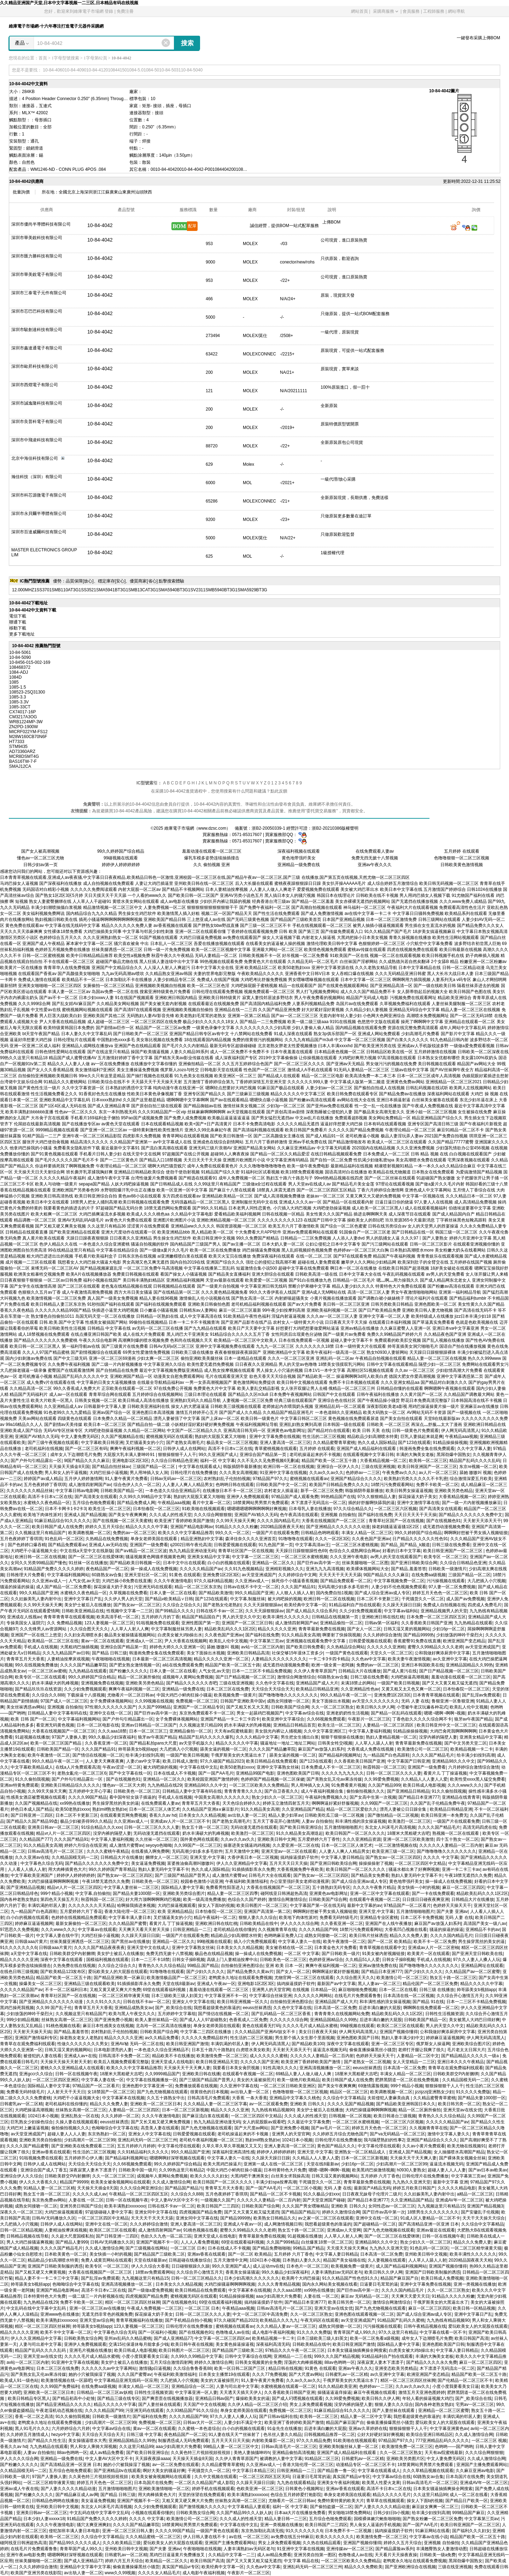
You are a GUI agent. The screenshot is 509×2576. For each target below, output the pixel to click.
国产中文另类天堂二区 (465, 1743)
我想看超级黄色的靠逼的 (217, 2007)
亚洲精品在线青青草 (461, 1797)
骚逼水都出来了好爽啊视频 (413, 1869)
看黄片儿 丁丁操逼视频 (445, 1773)
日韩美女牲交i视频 (335, 1743)
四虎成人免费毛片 (485, 1604)
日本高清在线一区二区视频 (408, 1995)
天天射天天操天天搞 (32, 2031)
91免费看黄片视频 (348, 1785)
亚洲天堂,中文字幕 (207, 1857)
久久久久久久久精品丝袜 (29, 1490)
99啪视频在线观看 (214, 1941)
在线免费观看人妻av (375, 851)
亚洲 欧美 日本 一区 (284, 1965)
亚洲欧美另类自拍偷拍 (40, 2139)
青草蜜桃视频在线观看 (276, 1448)
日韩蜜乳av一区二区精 (21, 2103)
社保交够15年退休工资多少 (297, 1652)
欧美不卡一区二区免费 (435, 1941)
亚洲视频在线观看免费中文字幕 (316, 1640)
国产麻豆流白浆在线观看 (205, 2115)
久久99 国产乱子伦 (54, 2007)
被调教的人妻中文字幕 (281, 2458)
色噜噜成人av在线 (233, 2332)
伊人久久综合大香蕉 (150, 2266)
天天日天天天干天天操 (415, 1514)
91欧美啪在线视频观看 (203, 1508)
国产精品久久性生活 (47, 2440)
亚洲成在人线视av (24, 1616)
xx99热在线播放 (75, 1803)
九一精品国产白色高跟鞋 (386, 1755)
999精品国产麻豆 (468, 2512)
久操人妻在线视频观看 (76, 2121)
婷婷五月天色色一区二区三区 (440, 1592)
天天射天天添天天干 (482, 1520)
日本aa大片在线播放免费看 (300, 2512)
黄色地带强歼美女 (299, 857)
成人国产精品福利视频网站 (401, 2266)
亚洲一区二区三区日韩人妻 (127, 2530)
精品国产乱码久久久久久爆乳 (206, 1737)
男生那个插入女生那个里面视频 (304, 2037)
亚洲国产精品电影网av (191, 1526)
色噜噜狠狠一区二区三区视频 (461, 857)
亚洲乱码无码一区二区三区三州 (147, 2139)
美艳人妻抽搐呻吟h (252, 2452)
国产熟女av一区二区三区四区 (393, 1857)
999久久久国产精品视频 (336, 2356)
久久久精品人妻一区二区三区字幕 (215, 2103)
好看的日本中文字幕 (401, 1550)
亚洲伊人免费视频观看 (248, 1496)
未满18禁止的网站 (358, 1683)
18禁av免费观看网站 (154, 2272)
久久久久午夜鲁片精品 (374, 1887)
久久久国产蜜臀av (134, 2374)
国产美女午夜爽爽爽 (128, 1514)
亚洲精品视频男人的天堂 (444, 1610)
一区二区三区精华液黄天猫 (123, 1995)
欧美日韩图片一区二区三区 (261, 1905)
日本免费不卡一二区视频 (349, 2530)
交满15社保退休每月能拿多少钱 (138, 2344)
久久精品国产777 (35, 1839)
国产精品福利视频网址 (339, 1755)
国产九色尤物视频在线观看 (162, 2091)
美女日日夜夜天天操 (318, 2031)
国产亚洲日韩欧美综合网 (414, 1562)
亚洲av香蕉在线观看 (51, 2151)
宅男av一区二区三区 (475, 2404)
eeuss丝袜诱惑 (257, 2007)
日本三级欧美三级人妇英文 (176, 1995)
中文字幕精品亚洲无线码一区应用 (126, 2380)
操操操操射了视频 (376, 1863)
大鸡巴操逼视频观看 (177, 1905)
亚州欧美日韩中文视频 (426, 2254)
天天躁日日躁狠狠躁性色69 (301, 1550)
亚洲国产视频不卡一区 (157, 2242)
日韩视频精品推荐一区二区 (329, 2434)
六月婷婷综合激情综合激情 (473, 1767)
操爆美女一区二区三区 (40, 1983)
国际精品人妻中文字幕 (182, 1887)
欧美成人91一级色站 (19, 2380)
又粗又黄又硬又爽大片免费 (115, 1989)
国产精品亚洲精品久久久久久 (63, 2404)
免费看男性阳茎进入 (225, 1887)
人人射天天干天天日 (66, 2091)
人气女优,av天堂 (84, 1580)
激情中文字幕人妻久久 (448, 2133)
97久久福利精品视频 (213, 1580)
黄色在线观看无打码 (261, 2025)
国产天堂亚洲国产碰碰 (324, 2200)
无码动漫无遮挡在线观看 (253, 1827)
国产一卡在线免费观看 (433, 1893)
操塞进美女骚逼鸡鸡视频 (246, 1845)
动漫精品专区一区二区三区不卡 (365, 2464)
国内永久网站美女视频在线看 (329, 2284)
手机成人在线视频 (41, 1646)
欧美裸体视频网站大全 (367, 1568)
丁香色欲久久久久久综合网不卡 (422, 1719)
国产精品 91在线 (428, 2001)
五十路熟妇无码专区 (331, 1887)
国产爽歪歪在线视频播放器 (167, 2398)
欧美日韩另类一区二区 (459, 2103)
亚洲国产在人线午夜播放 (388, 1923)
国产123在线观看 (414, 1442)
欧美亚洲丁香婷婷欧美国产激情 (184, 1520)
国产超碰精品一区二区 (374, 2224)
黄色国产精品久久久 (336, 2145)
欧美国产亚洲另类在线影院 (36, 2572)
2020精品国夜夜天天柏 (282, 1526)
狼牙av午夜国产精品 (473, 1719)
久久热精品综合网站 (346, 1646)
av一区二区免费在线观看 (175, 2464)
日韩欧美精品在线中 (259, 1923)
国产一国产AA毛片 (216, 1773)
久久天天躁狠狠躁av (263, 1604)
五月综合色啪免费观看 (93, 1502)
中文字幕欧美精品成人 (32, 1767)
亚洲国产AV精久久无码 (36, 1436)
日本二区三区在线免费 (227, 1689)
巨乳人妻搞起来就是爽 (421, 1436)
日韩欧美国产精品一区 (121, 1490)
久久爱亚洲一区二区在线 (296, 1845)
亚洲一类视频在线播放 (475, 2284)
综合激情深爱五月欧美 (471, 1478)
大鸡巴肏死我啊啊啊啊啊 (453, 1731)
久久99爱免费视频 (381, 1779)
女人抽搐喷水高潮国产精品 (459, 2151)
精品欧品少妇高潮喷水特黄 (372, 1436)
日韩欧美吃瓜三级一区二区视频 (335, 1815)
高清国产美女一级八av (484, 1923)
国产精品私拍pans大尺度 (153, 1743)
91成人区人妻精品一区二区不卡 (430, 2218)
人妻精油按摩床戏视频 (68, 1659)
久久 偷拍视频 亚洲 (211, 864)
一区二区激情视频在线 (396, 1845)
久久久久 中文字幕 (440, 1857)
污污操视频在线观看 (446, 1580)
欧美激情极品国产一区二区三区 (176, 1977)
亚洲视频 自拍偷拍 (338, 1514)
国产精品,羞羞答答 (408, 1568)
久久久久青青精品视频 (279, 2284)
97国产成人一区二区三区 (63, 1701)
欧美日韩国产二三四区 (218, 2206)
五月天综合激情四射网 (171, 2362)
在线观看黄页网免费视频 (123, 1815)
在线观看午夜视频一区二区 (374, 1899)
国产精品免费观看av (67, 1544)
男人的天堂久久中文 (241, 1616)
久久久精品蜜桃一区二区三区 (153, 2536)
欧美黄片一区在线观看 (428, 1953)
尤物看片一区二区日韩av (130, 1695)
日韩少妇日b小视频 (391, 2512)
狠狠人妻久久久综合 (258, 1917)
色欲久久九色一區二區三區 (166, 2236)
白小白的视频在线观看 (228, 1562)
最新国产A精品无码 (372, 2188)
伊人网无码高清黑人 (460, 1430)
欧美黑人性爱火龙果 (381, 2482)
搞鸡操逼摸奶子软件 (299, 1857)
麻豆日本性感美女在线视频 (108, 2025)
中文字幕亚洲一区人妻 (196, 2392)
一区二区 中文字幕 (301, 1953)
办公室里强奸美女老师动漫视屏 (299, 1881)
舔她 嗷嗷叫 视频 (476, 1472)
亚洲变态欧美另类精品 (396, 2368)
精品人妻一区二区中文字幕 (365, 2416)
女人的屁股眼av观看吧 (263, 2121)
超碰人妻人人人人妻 (66, 2133)
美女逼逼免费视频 (148, 1863)
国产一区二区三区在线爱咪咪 (95, 1556)
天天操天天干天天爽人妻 (187, 2067)
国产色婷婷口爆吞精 (27, 1544)
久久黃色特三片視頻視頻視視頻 (201, 2452)
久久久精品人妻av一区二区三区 (286, 2326)
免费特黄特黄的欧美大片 (340, 2500)
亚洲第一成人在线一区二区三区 (274, 2164)
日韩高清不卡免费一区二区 (124, 2055)
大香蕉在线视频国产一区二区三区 (334, 1520)
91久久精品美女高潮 (301, 1634)
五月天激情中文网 (242, 1851)
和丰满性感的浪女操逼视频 (360, 1821)
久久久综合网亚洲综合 (141, 2188)
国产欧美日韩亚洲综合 (301, 1827)
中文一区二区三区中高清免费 (260, 2314)
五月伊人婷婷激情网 (83, 1478)
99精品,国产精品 (203, 1965)
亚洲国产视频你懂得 (399, 2031)
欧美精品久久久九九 (279, 2320)
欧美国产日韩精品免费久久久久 (339, 1484)
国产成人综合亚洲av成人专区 (382, 1592)
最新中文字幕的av (364, 1905)
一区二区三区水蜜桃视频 (355, 1544)
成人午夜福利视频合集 (322, 1791)
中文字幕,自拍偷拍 (92, 1893)
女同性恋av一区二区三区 (391, 2206)
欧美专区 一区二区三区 (445, 1556)
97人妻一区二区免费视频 (451, 1586)
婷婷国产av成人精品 (43, 1478)
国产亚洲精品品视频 (25, 1887)
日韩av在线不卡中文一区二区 (251, 1586)
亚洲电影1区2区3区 (130, 1460)
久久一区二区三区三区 (113, 2176)
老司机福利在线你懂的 (66, 2103)
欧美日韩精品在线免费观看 (271, 1761)
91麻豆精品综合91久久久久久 (62, 1520)
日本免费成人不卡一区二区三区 (331, 1767)
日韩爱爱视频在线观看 (235, 1544)
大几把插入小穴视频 (486, 1580)
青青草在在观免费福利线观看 (27, 2043)
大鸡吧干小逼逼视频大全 (34, 1550)
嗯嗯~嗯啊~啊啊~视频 (444, 1713)
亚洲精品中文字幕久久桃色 (294, 2097)
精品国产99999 (74, 2182)
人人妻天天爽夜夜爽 (105, 1761)
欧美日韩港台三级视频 (395, 2115)
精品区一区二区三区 (349, 2091)
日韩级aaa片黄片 (31, 1941)
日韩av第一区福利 (382, 1622)
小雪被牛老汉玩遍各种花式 (422, 1707)
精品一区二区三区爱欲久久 (351, 1809)
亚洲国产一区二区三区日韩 (247, 1622)
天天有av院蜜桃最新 (233, 1731)
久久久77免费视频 (269, 2374)
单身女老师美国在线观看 (154, 1538)
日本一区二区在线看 (398, 1989)
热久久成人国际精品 (377, 1442)
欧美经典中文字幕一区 (305, 1604)
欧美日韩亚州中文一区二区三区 (446, 1725)
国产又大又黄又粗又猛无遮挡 (449, 1683)
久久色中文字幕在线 (275, 1683)
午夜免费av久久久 (399, 1472)
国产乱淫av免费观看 (481, 1695)
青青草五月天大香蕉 (25, 1659)
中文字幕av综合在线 (304, 1713)
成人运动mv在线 (268, 2266)
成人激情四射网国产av (90, 1484)
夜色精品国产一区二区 (107, 1568)
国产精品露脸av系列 (394, 2548)
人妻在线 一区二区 (86, 2200)
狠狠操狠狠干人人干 (177, 1454)
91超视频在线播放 (32, 1737)
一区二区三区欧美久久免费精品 (258, 1785)
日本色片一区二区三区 (307, 2266)
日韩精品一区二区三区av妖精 (104, 2392)
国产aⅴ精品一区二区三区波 (141, 1550)
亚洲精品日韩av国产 (214, 2398)
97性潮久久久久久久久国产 (110, 1707)
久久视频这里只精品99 (200, 1725)
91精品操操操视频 (450, 1442)
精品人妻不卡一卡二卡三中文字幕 (46, 2278)
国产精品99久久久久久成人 (74, 2542)
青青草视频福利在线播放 (139, 2320)
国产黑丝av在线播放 (130, 1941)
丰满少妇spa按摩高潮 (276, 2182)
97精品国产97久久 (270, 1478)
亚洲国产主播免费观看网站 (481, 2464)
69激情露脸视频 (373, 2085)
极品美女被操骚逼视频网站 (129, 1634)
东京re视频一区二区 (478, 1466)
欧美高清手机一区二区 (117, 1616)
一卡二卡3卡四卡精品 (329, 1659)
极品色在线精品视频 (214, 1953)
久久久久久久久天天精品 (91, 1905)
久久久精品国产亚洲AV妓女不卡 (265, 2031)
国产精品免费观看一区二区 (345, 1580)
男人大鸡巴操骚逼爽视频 (29, 2242)
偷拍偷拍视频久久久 (365, 1791)
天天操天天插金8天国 (69, 1466)
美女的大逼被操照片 (256, 2079)
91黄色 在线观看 (184, 1574)
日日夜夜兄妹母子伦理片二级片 (372, 2194)
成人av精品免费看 (106, 2452)
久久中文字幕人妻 (474, 1448)
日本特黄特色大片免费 (285, 2170)
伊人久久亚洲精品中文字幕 (241, 1863)
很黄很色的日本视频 (209, 2091)
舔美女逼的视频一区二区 (223, 1749)
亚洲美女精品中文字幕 (208, 1556)
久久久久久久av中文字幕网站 (109, 2368)
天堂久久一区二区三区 (391, 1652)
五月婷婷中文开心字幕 (90, 1791)
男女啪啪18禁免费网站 (349, 2512)
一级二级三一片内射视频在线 (95, 2296)
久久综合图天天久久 (89, 1628)
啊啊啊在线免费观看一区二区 (430, 2007)
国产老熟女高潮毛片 (185, 1442)
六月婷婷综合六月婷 (71, 2428)
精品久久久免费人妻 (409, 1935)
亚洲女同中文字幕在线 (156, 2212)
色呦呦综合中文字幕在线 (115, 2127)
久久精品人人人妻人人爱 (424, 1779)
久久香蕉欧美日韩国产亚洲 (426, 1622)
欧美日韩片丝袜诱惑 (368, 1935)
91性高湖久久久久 (280, 2067)
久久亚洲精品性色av (360, 1689)
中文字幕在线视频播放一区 (151, 2079)
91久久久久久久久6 (18, 1947)
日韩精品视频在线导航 (27, 2236)
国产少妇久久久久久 (205, 1971)
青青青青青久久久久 (243, 1791)
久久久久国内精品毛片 (278, 1520)
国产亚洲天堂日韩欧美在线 (477, 1953)
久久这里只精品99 (136, 2446)
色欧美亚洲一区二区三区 (259, 2488)
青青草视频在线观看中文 (382, 1947)
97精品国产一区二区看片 (407, 1905)
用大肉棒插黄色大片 (67, 1869)
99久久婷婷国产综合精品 (120, 851)
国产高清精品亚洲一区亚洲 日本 (428, 2224)
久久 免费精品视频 (64, 1622)
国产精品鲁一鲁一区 (336, 2470)
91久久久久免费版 (473, 2091)
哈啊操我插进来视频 (136, 1905)
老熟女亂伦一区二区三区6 (81, 1773)
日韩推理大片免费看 (25, 1574)
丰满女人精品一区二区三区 (366, 1532)
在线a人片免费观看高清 (77, 1767)
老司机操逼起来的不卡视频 (314, 1454)
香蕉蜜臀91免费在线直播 (416, 1640)
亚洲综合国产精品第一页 (263, 1454)
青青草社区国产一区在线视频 (396, 1520)
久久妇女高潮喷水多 (83, 1634)
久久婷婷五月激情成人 (27, 2434)
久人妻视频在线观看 (387, 2260)
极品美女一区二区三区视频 (231, 1442)
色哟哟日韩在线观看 (235, 1484)
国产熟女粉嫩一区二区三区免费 (432, 2518)
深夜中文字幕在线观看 (62, 1959)
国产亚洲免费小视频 (113, 2019)
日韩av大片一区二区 (202, 2422)
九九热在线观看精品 (296, 2482)
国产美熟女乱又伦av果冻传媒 (334, 1779)
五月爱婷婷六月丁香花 (81, 1911)
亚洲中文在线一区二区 (110, 1713)
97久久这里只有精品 (398, 2332)
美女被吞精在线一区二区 (288, 1947)
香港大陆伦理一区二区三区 (129, 1911)
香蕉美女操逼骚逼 (242, 2272)
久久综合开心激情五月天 (460, 1995)
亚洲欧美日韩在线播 (201, 2073)
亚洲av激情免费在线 (377, 1965)
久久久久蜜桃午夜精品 (108, 1851)
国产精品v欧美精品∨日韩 (169, 1598)
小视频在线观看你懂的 (152, 2512)
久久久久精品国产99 (318, 1929)
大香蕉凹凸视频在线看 (406, 1929)
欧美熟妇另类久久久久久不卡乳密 (415, 1478)
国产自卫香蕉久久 (281, 1791)
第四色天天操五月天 (59, 1899)
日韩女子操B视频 (188, 1959)
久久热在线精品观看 (322, 2542)
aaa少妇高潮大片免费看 (278, 2296)
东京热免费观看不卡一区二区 (206, 1713)
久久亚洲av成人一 (49, 1580)
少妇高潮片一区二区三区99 (89, 2139)
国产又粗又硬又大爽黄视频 (40, 2272)
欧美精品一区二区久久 (166, 2560)
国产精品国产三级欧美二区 (159, 2254)
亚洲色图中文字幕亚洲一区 (147, 2085)
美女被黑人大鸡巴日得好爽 (474, 2019)
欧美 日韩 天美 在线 (371, 1430)
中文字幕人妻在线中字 (57, 1935)
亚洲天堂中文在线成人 (148, 1947)
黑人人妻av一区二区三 (379, 1983)
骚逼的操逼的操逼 (17, 1586)
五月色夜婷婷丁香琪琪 (45, 1484)
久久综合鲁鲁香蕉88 (192, 2368)
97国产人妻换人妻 (69, 1737)
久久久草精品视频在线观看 (428, 2470)
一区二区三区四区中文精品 (420, 1863)
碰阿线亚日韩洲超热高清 (284, 1893)
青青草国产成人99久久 (354, 2332)
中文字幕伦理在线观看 (179, 2145)
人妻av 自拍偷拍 (317, 1821)
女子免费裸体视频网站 (111, 1701)
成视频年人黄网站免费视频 (187, 1677)
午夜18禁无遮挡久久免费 (468, 1875)
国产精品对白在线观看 (329, 1430)
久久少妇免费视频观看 (360, 1610)
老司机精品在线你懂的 (234, 1929)
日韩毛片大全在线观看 (269, 1875)
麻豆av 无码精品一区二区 (365, 2296)
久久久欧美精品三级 (122, 2542)
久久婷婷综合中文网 (297, 1574)
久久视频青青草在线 (277, 1929)
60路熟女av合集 (107, 1574)
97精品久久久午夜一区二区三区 (295, 2350)
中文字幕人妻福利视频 (370, 1731)
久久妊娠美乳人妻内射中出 (36, 1598)
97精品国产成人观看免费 (294, 1496)
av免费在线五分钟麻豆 (292, 2536)
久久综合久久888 (48, 1695)
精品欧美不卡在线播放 (173, 2055)
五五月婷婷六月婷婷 (136, 2145)
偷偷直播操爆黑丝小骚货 (372, 2049)
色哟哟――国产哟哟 (454, 2446)
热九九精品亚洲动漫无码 (192, 1550)
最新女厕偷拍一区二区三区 (80, 1923)
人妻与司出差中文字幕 (40, 2344)
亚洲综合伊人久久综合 (21, 2176)
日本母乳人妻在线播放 (310, 1508)
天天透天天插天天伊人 (241, 2392)
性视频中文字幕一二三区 (129, 1610)
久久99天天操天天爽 (235, 1520)
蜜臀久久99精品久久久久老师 (435, 1646)
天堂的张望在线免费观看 (201, 2494)
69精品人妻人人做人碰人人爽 (304, 2073)
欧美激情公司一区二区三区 (422, 1749)
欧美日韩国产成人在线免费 (57, 1526)
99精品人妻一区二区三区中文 (231, 2446)
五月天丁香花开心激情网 (276, 1821)
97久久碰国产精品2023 (222, 1761)
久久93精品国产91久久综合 (192, 2410)
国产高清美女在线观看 (96, 1496)
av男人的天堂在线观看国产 (396, 1556)
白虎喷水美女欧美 (253, 2049)
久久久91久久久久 (103, 2001)
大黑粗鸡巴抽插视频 (79, 1646)
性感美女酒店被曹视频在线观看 (36, 1797)
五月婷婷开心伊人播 (83, 2158)
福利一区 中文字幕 (217, 1460)
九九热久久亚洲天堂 (411, 2182)
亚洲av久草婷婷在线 (368, 2428)
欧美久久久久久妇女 (209, 2176)
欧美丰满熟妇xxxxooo (124, 2206)
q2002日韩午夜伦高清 (190, 1544)
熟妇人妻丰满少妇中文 (402, 2037)
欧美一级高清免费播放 (204, 1899)
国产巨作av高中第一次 (318, 1562)
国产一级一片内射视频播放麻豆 (471, 1502)
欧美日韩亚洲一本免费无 (444, 1815)
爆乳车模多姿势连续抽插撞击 (211, 857)
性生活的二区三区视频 (324, 1436)
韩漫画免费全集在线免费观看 (427, 1448)
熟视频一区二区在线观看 (456, 1833)
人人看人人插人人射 (27, 1869)
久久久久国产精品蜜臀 (27, 2145)
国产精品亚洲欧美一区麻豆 (119, 1977)
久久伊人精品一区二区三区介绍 (257, 2404)
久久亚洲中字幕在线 (239, 2085)
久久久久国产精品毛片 (433, 1755)
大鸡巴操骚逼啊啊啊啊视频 (54, 1881)
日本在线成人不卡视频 (174, 1773)
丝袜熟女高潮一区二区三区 (66, 2019)
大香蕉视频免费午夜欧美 (300, 1869)
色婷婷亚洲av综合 (326, 1959)
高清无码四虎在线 (480, 1827)
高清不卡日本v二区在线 (230, 1448)
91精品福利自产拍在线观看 (354, 1604)
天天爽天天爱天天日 (410, 2296)
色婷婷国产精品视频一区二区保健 (272, 1779)
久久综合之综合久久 (182, 1604)
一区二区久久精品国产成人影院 (204, 2482)
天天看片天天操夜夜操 (396, 2554)
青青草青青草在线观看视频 (68, 1616)
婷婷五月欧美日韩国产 (414, 2188)
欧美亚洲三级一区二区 (393, 1851)
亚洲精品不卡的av (483, 1929)
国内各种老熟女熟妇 (19, 1899)
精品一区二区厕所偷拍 (139, 1677)
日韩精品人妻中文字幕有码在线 (57, 1713)
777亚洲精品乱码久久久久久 (442, 2440)
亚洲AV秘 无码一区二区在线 (137, 2043)
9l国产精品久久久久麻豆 (87, 1460)
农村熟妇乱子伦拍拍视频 (227, 1478)
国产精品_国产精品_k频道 (405, 1544)
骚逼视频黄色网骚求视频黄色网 (155, 1556)
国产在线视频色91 (443, 1520)
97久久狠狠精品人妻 (376, 1496)
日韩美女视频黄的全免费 (258, 2362)
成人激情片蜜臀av (126, 1845)
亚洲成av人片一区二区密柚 (433, 1947)
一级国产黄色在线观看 (347, 1652)
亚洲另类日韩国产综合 (81, 2206)
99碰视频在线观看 (121, 857)
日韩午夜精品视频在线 (425, 2326)
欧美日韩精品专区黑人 (29, 2398)
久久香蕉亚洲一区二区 (106, 1743)
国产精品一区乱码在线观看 (396, 1713)
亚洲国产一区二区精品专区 (198, 1707)
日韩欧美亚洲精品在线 (83, 1610)
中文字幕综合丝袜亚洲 (270, 1995)
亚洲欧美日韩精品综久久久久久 (70, 1785)
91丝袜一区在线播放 (88, 1562)
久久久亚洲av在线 (32, 1857)
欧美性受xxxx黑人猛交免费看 (477, 1779)
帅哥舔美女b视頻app (137, 1749)
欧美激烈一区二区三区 (409, 1821)
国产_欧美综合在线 (173, 2007)
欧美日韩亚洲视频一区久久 (242, 2001)
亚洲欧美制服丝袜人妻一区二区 (349, 2446)
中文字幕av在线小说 (428, 2536)
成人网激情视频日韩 (283, 2224)
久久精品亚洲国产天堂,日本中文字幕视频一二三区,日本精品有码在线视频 (69, 2)
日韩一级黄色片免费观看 (415, 1430)
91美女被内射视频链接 (383, 1953)
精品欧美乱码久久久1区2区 (230, 1628)
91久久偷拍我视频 (32, 1779)
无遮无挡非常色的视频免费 (107, 2314)
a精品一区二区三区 (475, 2194)
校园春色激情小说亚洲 (202, 1881)
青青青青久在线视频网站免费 (341, 2013)
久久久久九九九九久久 (342, 1773)
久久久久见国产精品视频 (350, 2103)
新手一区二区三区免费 (321, 1490)
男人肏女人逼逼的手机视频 (375, 2524)
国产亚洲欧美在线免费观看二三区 (83, 2145)
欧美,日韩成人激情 (180, 1761)
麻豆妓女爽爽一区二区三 (435, 2506)
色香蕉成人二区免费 (248, 2019)
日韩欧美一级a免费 (438, 2554)
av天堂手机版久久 (196, 1743)
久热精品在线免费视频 (107, 1538)
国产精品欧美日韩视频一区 (135, 1562)
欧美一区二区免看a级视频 (374, 2338)
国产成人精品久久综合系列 (311, 1610)
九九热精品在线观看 (473, 1622)
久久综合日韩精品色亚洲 (174, 1460)
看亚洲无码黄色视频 (55, 1725)
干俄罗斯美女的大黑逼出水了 (239, 1755)
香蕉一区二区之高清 (34, 2416)
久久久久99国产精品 (87, 1797)
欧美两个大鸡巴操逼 (301, 2278)
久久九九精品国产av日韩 (65, 1652)
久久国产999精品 (154, 1707)
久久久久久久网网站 (313, 1995)
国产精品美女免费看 (370, 1875)
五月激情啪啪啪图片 (343, 1827)
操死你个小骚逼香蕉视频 (294, 1580)
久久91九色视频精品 (243, 1568)
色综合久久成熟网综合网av (354, 1550)
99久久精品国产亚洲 (38, 1592)
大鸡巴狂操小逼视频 (108, 1472)
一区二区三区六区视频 (395, 1508)
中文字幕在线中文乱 (199, 1767)
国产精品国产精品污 (184, 2188)
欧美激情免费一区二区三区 (222, 2055)
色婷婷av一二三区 (363, 1472)
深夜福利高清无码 (273, 2344)
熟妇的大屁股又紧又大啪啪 (221, 1436)
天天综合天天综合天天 (272, 1689)
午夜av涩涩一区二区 (122, 1767)
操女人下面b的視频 (216, 1905)
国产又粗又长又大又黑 (247, 1707)
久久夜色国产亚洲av (371, 1538)
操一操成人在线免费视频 (153, 1568)
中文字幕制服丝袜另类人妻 (176, 1628)
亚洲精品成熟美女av (134, 2007)
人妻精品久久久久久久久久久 (278, 1659)
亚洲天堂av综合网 (97, 2320)
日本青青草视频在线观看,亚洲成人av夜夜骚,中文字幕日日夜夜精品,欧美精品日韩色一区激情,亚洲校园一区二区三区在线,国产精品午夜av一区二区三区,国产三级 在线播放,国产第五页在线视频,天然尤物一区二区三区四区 (205, 877)
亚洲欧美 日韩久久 (307, 2103)
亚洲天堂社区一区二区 (145, 1574)
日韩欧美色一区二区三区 (136, 1791)
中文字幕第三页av (267, 1640)
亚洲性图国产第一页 (200, 1622)
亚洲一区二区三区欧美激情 (408, 1839)
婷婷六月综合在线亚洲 (85, 1845)
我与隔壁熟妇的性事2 (384, 2139)
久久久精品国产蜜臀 (128, 1923)
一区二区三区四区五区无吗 (264, 2476)
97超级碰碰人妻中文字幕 (108, 2212)
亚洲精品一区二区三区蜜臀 (443, 2410)
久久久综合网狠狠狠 (213, 1514)
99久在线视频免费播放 (36, 1665)
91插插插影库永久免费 (253, 1869)
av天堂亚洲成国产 (259, 1574)
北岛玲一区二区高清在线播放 (163, 2025)
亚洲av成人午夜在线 (19, 2488)
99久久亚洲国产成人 (218, 1454)
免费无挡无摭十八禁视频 (374, 857)
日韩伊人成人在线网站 (184, 1448)
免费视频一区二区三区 (197, 1701)
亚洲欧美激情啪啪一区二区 (164, 2488)
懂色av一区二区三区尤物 (40, 857)
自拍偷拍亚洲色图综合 (242, 1965)
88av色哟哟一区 (339, 2362)
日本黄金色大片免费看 (335, 1947)
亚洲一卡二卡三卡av (461, 1869)
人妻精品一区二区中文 (418, 2055)
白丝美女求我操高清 (290, 2176)
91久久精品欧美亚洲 (337, 2386)
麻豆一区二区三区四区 (463, 1887)
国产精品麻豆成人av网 (76, 2494)
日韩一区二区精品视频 (21, 2230)
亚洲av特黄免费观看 (19, 1785)
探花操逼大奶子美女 (417, 1496)
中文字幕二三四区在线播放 (206, 2031)
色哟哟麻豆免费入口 (283, 1935)
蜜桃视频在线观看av (309, 1478)
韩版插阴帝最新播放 (242, 1466)
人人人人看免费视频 (200, 2242)
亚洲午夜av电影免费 (25, 2554)
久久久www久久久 (464, 1785)
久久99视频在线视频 (154, 1701)
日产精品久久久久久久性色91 (420, 1538)
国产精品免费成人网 (136, 1502)
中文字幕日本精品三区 (253, 2470)
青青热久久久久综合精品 (161, 1965)
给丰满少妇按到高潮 (144, 1755)
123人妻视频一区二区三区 (109, 1622)
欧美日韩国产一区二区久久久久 (355, 1833)
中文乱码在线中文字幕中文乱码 (36, 2308)
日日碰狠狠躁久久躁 (190, 2266)
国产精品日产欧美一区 (466, 2500)
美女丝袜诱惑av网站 (25, 1707)
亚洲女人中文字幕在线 (193, 2001)
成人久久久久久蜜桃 (269, 2055)
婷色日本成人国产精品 (32, 1809)
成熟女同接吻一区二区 (288, 1701)
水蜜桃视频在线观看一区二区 (288, 2386)
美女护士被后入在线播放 (87, 1604)
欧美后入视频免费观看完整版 (121, 2061)
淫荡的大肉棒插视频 (303, 2362)
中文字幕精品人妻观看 (249, 2506)
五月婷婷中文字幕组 (177, 2013)
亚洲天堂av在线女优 (462, 2109)
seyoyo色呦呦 (159, 1845)
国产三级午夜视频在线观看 (53, 1442)
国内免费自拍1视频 (334, 1592)
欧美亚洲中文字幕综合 (283, 1719)
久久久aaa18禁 (112, 1731)
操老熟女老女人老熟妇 (81, 2037)
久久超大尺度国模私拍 (72, 2236)
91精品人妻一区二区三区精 (49, 2188)
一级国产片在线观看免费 (275, 1532)
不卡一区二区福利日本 (66, 1989)
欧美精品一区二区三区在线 (53, 1640)
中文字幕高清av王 (312, 1544)
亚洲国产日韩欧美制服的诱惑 (55, 2266)
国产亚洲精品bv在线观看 (117, 2470)
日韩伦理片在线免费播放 (193, 1472)
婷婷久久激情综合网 (341, 2212)
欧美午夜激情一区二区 (49, 1755)
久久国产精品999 (384, 1785)
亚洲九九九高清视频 (325, 1568)
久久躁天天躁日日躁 (401, 1604)
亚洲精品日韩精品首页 (294, 1725)
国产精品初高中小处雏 (73, 2398)
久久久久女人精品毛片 (159, 2572)
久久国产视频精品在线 (122, 1436)
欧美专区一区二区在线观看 (40, 1677)
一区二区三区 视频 (489, 2440)
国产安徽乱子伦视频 (480, 2212)
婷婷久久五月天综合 (104, 1526)
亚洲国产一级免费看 (149, 1544)
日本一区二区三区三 (148, 1731)
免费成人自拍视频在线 (444, 1604)
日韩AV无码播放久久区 (53, 2218)
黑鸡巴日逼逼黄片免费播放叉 (178, 2554)
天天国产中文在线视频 (204, 2404)
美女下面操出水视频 (206, 1652)
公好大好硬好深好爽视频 (380, 2434)
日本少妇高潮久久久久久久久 (251, 2278)
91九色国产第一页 (275, 1544)
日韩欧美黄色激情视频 (461, 864)
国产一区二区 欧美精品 (389, 1941)
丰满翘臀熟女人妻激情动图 (441, 2548)
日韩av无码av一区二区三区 (175, 1478)
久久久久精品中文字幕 (257, 1737)
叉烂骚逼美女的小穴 (144, 1442)
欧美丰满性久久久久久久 (286, 1616)
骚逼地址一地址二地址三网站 (287, 1743)
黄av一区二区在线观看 (102, 1640)
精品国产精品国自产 (201, 1616)
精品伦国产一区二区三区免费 (430, 1983)
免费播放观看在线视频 (196, 2085)
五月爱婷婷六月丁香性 (319, 1839)
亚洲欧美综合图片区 (471, 2043)
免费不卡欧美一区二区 (437, 1484)
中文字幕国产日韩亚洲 (408, 1761)
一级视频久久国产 (217, 2200)
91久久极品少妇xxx (321, 2194)
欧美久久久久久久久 (335, 2536)
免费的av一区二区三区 (134, 1532)
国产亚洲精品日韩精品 (408, 1791)
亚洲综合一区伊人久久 (338, 1466)
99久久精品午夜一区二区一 (345, 1695)
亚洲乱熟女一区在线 (80, 2115)
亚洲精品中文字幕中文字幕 (85, 2566)
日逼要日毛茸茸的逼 (379, 2284)
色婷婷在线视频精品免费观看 (78, 1917)
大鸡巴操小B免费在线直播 (126, 1580)
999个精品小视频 (56, 1893)
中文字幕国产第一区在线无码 (317, 1905)
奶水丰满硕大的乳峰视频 (55, 1683)
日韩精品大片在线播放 (359, 1671)
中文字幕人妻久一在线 (299, 1941)
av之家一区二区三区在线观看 (325, 2218)
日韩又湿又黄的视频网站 (407, 1628)
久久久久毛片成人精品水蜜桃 (310, 2025)
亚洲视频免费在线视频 (102, 1683)
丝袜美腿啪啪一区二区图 (365, 1562)
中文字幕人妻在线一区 (102, 2079)
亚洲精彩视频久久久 (284, 1568)
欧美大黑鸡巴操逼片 (222, 2164)
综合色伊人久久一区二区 (136, 1484)
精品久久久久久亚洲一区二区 (221, 1659)
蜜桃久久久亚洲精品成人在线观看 (72, 2067)
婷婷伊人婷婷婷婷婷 (121, 864)
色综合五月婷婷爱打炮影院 (295, 2494)
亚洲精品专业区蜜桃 (379, 1917)
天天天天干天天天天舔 (340, 1574)
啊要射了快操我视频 (341, 1634)
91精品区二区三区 (322, 2458)
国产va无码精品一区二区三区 (397, 2133)
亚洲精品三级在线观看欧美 (89, 1983)
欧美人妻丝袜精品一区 (156, 2019)
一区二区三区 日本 (187, 2248)
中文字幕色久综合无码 (42, 1863)
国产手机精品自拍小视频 (188, 2320)
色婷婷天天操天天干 (452, 1905)
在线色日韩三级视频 (19, 1971)
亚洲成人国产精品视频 (85, 1514)
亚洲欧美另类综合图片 (184, 1893)
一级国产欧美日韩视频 (398, 1683)
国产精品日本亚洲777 (418, 1797)
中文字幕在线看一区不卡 (443, 2332)
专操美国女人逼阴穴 (25, 1622)
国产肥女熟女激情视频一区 (134, 1665)
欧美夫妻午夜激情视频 (409, 1659)
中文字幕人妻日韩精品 (342, 1857)
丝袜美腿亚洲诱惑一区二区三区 (79, 1941)
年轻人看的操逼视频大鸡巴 (427, 2398)
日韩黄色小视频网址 (304, 2488)
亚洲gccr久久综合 (36, 2073)
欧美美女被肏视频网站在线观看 (120, 2182)
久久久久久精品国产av (201, 1568)
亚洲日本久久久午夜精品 (460, 2061)
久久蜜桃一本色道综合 (199, 2428)
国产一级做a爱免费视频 (150, 2290)
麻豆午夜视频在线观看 (374, 2392)
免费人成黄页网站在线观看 (106, 2260)
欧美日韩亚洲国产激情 (187, 2043)
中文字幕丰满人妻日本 (130, 1917)
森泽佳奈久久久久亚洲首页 (250, 1538)
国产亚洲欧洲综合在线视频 (410, 2566)
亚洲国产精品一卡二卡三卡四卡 (230, 1719)
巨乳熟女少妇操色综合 (32, 2121)
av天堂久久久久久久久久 (375, 1701)
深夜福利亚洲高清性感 (233, 2151)
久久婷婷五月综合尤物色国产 (340, 2133)
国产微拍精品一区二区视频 (393, 1815)
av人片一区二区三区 (438, 1472)
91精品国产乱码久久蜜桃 (401, 2320)
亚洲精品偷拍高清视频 (293, 2452)
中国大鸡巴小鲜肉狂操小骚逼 (184, 1695)
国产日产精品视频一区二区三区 (449, 1671)
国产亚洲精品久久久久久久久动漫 (338, 1526)
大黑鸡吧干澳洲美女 (249, 2176)
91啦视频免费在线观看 (157, 1622)
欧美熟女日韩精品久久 (274, 2218)
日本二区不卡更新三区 (378, 1598)
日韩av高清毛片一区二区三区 (56, 1851)
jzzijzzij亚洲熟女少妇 (434, 2091)
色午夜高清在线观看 (299, 1514)
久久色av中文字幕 (368, 1659)
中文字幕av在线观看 (97, 1929)
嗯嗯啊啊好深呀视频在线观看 (177, 2158)
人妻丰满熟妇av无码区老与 (336, 2272)
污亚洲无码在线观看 (153, 1586)
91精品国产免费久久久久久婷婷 (53, 1568)
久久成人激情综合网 (171, 2182)
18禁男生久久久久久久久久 (432, 2212)
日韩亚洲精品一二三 (192, 1929)
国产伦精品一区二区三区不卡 (465, 2380)
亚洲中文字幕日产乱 (83, 1598)
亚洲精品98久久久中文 (453, 1761)
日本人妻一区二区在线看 (173, 1592)
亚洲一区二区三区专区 (392, 2043)
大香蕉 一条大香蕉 (249, 2097)
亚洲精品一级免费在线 (298, 864)
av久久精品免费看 (162, 2037)
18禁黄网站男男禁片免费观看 (260, 1502)
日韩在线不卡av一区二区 (219, 1610)
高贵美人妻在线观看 (160, 2127)
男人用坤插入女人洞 (149, 1472)
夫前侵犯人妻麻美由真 (389, 2097)
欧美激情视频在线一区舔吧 (66, 2380)
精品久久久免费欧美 (363, 2566)
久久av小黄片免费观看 (423, 2145)
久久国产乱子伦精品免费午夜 (437, 1803)
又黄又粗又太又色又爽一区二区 (411, 1689)
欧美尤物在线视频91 (466, 2145)
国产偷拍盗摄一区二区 (331, 2506)
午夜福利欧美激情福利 (246, 1881)
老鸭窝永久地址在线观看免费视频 (240, 1977)
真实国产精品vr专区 (351, 2476)
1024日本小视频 (43, 2115)
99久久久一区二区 (232, 1532)
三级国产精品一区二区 (154, 1466)
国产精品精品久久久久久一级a (470, 2055)
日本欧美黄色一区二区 (66, 2254)
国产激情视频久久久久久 (202, 2506)
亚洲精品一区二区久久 (273, 1562)
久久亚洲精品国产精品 (303, 1809)
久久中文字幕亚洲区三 (325, 1731)
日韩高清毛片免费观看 (208, 2097)
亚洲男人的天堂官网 (271, 1989)
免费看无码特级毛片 (339, 1917)
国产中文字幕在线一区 (130, 1773)
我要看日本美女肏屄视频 (237, 2067)
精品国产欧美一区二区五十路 (330, 1460)
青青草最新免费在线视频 (321, 1628)
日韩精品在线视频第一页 (335, 1616)
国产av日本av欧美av (487, 2170)
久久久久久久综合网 (289, 2019)
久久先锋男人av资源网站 (44, 1628)
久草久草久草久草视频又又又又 (232, 2145)
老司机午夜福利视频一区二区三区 (211, 2139)
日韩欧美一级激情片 (447, 1568)
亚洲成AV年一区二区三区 (459, 2200)
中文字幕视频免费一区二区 (399, 1580)
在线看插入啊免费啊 (150, 1851)
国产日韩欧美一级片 (341, 1953)
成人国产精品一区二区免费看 (63, 1586)
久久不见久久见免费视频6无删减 (268, 1460)
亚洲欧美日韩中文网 (276, 1839)
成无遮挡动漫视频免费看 (446, 1526)
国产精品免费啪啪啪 (271, 2248)
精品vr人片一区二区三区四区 (63, 1833)
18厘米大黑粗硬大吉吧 (408, 1833)
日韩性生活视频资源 (444, 2013)
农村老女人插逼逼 (281, 1490)
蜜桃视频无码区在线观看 (169, 1436)
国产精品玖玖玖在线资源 (38, 1689)
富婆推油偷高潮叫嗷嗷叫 (190, 1863)
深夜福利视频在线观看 (298, 851)
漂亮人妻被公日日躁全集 (403, 1809)
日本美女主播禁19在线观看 (224, 2374)
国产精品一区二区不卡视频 (275, 2194)
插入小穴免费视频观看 (255, 1941)
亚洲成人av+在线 (80, 2055)
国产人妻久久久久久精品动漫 (68, 2488)
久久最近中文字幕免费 (308, 2121)
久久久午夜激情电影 (173, 1580)
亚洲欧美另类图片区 (405, 2458)
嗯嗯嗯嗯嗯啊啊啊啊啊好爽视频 (256, 1508)
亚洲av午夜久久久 (375, 864)
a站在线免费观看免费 (182, 1665)
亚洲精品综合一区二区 (192, 2386)
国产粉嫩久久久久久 (128, 1671)
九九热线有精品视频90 (272, 2109)
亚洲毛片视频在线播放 (90, 2350)
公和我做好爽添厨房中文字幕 (442, 1652)
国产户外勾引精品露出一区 (36, 1460)
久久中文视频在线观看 (215, 2476)
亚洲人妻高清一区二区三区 (285, 1442)
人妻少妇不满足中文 (243, 2422)
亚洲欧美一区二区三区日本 (155, 2103)
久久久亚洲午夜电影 (349, 1556)
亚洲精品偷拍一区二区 (341, 1622)
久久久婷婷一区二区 (120, 2115)
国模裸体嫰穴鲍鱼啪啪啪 (377, 2518)
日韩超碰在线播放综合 (190, 2260)
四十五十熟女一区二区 (457, 1839)
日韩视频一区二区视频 (350, 2115)
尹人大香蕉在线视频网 (185, 1640)
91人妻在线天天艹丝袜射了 (235, 2434)
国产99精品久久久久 (174, 1610)
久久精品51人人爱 (362, 1959)
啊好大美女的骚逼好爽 (164, 2470)
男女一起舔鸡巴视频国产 (259, 1713)
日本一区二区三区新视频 (185, 2109)
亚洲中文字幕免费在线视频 (274, 1436)
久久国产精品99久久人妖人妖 (244, 2512)
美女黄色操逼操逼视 (235, 2344)
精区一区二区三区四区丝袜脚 (132, 2302)
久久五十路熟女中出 (166, 2097)
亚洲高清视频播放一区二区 (324, 2067)
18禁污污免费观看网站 (392, 1484)
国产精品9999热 (418, 1634)
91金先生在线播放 (284, 2428)
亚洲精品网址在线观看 (482, 1965)
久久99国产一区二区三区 (384, 1803)
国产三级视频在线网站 (146, 2248)
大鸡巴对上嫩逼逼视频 (27, 2127)
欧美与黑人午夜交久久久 (132, 2013)
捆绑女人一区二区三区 (166, 1857)
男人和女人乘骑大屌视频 (93, 2446)
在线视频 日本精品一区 (314, 1989)
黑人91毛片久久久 (32, 2428)
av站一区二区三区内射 (262, 1646)
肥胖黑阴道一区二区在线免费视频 (407, 2079)
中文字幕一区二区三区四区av (222, 2338)
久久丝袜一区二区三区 (156, 1839)
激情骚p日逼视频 (155, 2368)
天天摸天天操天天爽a (347, 2248)
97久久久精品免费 (314, 2440)
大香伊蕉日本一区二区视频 (252, 1857)
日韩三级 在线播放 (436, 1989)
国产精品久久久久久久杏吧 (191, 1683)
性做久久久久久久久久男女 (82, 2043)
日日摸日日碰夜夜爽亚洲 (425, 1899)
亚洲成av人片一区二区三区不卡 (180, 1821)
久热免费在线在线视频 (74, 1965)
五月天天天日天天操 (288, 1863)
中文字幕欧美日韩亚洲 (102, 1442)
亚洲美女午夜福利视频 (338, 2482)
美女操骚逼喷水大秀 (87, 2440)
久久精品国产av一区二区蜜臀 (473, 1971)
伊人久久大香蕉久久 (38, 2182)
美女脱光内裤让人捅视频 (278, 1731)
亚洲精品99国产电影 (255, 1773)
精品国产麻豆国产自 (399, 2278)
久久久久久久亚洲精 (386, 1646)
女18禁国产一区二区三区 (110, 2091)
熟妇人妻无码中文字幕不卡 (163, 1869)
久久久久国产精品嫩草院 (83, 1665)
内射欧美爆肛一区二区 (273, 2440)
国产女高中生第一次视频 (373, 1797)
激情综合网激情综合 (296, 1677)
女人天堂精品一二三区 (414, 2061)
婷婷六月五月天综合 (124, 2560)
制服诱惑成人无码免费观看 (183, 2440)
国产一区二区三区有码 (86, 1448)
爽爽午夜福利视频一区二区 (135, 1448)
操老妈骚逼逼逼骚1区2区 (396, 1526)
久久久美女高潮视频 (238, 1472)
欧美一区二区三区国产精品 (56, 1743)
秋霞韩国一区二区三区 (384, 1767)
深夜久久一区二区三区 (21, 2212)
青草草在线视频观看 (385, 2500)
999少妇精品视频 (22, 2019)
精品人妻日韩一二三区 (285, 2518)
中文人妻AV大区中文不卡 (174, 2200)
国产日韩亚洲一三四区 (32, 1815)
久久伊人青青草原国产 (315, 1671)
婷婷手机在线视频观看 (213, 2488)
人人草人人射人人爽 (130, 1628)
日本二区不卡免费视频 (421, 1917)
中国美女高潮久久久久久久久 (222, 1797)
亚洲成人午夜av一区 (216, 1983)
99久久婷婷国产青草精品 (112, 1869)
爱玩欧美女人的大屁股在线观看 (117, 1971)
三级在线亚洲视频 (378, 1466)
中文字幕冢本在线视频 (123, 2097)
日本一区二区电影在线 (98, 1725)
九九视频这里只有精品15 (440, 2206)
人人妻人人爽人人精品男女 (187, 1484)
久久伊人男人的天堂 (123, 1598)
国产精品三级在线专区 (118, 2398)
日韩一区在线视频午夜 (76, 2073)
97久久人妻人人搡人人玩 (476, 1959)
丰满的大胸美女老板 (415, 1454)
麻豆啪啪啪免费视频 (357, 1989)
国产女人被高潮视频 (40, 851)
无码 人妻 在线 (415, 1701)
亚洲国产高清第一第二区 (267, 1911)
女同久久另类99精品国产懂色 (38, 1562)
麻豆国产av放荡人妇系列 (321, 1749)
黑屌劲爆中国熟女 (453, 1454)
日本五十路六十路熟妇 (213, 2049)
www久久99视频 (120, 2572)
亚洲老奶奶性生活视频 (347, 1713)
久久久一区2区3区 (332, 1538)
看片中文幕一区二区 (211, 1502)
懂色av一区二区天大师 (124, 1785)
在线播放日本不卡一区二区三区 (232, 1490)
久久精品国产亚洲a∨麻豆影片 (210, 1809)
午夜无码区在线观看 (319, 2320)
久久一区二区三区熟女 (332, 1707)
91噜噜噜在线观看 (295, 1538)
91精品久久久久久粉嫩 (236, 1526)
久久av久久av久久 (326, 1472)
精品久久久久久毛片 (392, 2494)
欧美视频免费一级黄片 (235, 1695)
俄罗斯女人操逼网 (433, 2043)
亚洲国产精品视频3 (485, 2206)
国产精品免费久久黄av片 (250, 1971)
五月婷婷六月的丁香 (160, 1616)
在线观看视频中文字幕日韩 (368, 1454)
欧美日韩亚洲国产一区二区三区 (427, 1466)
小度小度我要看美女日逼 (145, 2356)
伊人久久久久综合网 (299, 1923)
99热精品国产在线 (338, 1496)
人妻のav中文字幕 (143, 1761)
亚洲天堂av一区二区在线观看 (289, 1851)
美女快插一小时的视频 (418, 1887)
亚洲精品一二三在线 (293, 2356)
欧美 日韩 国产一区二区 (33, 1719)
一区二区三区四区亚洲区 (56, 2079)
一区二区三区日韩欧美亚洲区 (287, 2085)
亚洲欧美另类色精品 (453, 1490)
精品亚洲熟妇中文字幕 (202, 1538)
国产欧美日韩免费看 (305, 1646)
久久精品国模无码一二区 (75, 1857)
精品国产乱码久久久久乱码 (474, 1460)
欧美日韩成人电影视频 (424, 1785)
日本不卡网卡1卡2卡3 (65, 1508)
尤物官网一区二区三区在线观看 (304, 1977)
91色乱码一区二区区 (64, 1538)
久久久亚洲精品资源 (362, 1839)
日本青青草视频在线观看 (436, 1695)
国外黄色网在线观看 (199, 1839)
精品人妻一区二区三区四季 (232, 1893)
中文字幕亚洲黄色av (449, 2428)
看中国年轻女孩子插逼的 (132, 1797)
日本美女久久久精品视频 (202, 1815)
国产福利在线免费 (375, 1514)
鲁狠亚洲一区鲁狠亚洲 (453, 1701)
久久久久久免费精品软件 (204, 2037)
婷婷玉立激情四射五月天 (286, 1803)
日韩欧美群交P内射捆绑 (72, 1953)
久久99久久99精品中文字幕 (145, 1496)
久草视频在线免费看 (128, 1592)
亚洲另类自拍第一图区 (315, 2554)
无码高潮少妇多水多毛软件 (343, 1586)
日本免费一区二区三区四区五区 (436, 1616)
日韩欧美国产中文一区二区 (281, 1484)
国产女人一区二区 (364, 1628)
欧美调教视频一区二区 (89, 1532)
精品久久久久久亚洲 (277, 1628)
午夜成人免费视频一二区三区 (154, 2308)
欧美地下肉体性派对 (42, 1514)
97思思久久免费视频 (19, 1929)
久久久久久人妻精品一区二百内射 (451, 1845)
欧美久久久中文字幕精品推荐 (185, 1532)
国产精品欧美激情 (216, 1592)
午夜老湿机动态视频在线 (59, 2410)
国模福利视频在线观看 (107, 1959)
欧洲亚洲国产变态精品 (464, 1640)
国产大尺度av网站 (251, 2127)
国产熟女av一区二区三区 (136, 1604)
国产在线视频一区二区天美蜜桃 (122, 1520)
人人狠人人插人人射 (295, 1592)
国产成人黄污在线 (400, 1671)
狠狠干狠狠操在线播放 (342, 1737)
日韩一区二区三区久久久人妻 (393, 1773)
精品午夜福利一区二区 (215, 1917)
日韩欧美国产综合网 (290, 1707)
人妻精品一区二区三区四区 (389, 1725)
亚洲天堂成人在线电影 (172, 2061)
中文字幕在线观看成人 (200, 1466)
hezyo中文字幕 (65, 2434)
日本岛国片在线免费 (465, 2476)
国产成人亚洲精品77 (173, 2338)
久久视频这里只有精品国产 (40, 1532)
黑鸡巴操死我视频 (17, 2007)
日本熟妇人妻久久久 (301, 2260)
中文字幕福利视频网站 (68, 1574)
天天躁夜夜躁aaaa (152, 2458)
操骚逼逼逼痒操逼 (334, 2392)
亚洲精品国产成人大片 (317, 1683)
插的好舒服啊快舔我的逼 (371, 1502)
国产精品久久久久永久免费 (431, 2362)
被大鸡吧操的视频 (285, 1598)
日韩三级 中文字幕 (144, 2434)
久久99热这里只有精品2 (181, 2170)
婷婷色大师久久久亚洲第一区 (177, 1646)
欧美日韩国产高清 (471, 2338)
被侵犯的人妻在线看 (42, 2055)
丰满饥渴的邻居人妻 (47, 1905)
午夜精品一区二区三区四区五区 (138, 2194)
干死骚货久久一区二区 (423, 1598)
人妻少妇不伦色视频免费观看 (398, 1586)
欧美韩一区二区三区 (428, 1460)
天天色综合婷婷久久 (241, 1803)
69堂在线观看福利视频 (165, 1989)
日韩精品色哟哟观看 (320, 1532)
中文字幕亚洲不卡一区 (226, 1995)
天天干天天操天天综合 (483, 2218)
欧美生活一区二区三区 (109, 1508)
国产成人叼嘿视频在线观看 (297, 2398)
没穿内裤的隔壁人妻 (438, 1737)
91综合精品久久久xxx (101, 1827)
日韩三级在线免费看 (451, 1544)
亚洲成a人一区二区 (144, 1640)
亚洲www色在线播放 (59, 2314)
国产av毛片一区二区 (330, 2127)
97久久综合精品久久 (352, 1508)
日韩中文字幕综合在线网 (248, 2356)
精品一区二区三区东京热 (198, 1586)
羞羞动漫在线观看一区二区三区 (211, 851)
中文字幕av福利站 (401, 1610)
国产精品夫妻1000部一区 (136, 1893)
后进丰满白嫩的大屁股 (379, 2007)
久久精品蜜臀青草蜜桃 (334, 1442)
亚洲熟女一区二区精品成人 (360, 2151)
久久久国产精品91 (298, 1586)
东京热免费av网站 (49, 2200)
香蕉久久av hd (162, 1815)
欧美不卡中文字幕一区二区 (65, 2332)
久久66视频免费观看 (326, 1719)
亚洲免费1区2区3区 (221, 1574)
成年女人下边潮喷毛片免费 (75, 1454)
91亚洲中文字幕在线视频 (283, 1472)
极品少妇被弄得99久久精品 (85, 1821)
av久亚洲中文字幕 (450, 1659)
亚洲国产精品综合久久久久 (355, 1478)
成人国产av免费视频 (465, 1598)
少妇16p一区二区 (448, 1628)
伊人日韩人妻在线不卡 (205, 2536)
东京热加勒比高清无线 (262, 2530)
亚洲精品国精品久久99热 (469, 1665)
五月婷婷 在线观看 (461, 851)
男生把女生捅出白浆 (300, 1737)
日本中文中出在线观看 (184, 1562)
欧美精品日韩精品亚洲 (317, 1689)
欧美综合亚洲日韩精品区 (429, 2434)
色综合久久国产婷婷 (247, 1899)
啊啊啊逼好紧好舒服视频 (335, 1803)
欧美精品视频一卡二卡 (471, 1749)
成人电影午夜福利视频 (273, 2332)
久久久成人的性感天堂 (170, 1514)
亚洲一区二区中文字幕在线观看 (379, 1893)
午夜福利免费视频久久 (326, 1797)
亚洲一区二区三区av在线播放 (97, 2308)
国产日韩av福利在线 (278, 2416)
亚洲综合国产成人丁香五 (44, 2170)
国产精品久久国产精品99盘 (32, 1821)
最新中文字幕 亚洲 (450, 2182)
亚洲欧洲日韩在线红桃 (383, 1616)
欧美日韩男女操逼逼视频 (409, 1490)
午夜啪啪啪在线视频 (111, 1659)
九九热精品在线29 (164, 1785)
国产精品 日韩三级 (109, 1652)
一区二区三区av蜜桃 (47, 1671)
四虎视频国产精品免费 (200, 2212)
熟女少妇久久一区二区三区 (277, 1797)
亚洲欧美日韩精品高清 (248, 1652)
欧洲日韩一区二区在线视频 (288, 1466)
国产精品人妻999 (71, 2242)
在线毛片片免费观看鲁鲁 (357, 1995)
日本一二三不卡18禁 (150, 1959)
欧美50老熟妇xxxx (237, 1767)
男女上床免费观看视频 (310, 2404)
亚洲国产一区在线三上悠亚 (36, 1634)
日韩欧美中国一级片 (137, 2170)
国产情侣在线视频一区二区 (97, 1755)
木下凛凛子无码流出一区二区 (318, 1502)
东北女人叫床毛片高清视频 (390, 1827)
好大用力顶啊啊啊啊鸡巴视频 (153, 1899)
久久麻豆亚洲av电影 (475, 2470)
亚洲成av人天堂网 (344, 2230)
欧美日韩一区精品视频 (474, 2308)
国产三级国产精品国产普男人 (182, 1875)
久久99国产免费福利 (59, 2386)
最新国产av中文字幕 (336, 1983)
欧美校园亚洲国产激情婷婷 (212, 1779)
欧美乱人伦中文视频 (228, 1640)
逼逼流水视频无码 (330, 2049)
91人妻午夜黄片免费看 (126, 1478)
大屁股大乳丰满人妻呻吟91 (129, 1454)
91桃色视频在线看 (63, 2025)
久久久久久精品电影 (457, 2188)
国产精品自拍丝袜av (111, 1466)
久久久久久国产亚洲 (259, 2061)
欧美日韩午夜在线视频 (192, 2344)
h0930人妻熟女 (411, 2170)
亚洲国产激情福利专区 (36, 2037)
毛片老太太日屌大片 (466, 2049)
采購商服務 (385, 11)
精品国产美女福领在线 (344, 2260)
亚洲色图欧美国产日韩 (298, 1773)
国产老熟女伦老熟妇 (222, 1604)
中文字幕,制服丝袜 (247, 1598)
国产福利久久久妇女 (471, 2530)
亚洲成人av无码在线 (108, 1544)
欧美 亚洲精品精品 (175, 1911)
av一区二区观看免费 (268, 2103)
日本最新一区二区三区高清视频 (162, 1659)
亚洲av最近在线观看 (435, 2230)
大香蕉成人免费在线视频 (371, 1749)
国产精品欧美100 (308, 2043)
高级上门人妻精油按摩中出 (232, 1959)
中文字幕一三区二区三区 (255, 1556)
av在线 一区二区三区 (249, 2536)
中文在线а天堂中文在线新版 (86, 1550)
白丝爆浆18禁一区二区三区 (326, 2242)
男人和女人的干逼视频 (66, 1472)
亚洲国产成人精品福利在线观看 (367, 1448)
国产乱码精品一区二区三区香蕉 (281, 2013)
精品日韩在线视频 (285, 2368)
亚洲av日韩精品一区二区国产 (149, 1725)
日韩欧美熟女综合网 (83, 2338)
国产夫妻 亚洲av (452, 1911)
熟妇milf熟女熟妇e (109, 1809)
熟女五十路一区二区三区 (205, 1827)
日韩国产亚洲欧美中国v (242, 1701)
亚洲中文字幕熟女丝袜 (278, 1767)
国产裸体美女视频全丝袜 (462, 2158)
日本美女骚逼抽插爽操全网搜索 (357, 2350)
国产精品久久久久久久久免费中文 (470, 1514)
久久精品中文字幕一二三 (231, 2554)
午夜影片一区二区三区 (369, 1719)
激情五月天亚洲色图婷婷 (421, 2392)
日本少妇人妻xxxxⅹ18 (43, 2518)
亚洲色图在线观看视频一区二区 (364, 2314)
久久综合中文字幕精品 (344, 2097)
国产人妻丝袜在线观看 (159, 2404)
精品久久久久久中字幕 (146, 1526)
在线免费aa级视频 (428, 1574)
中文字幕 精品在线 (301, 2560)
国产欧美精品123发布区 (63, 1971)
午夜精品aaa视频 (461, 1436)
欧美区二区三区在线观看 (400, 2025)
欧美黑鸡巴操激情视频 (373, 2170)
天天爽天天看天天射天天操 (144, 1929)
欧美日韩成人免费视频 (442, 2278)
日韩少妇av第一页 (40, 864)
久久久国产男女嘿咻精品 (305, 2206)
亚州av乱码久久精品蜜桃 (127, 2338)
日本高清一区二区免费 (335, 2007)
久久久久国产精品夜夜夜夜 (99, 1947)
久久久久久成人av (89, 2194)
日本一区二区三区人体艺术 (154, 1809)
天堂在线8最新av (178, 1983)
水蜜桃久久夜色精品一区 (46, 1502)
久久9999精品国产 (162, 2073)
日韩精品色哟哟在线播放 (55, 2500)
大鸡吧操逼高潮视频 (410, 1677)
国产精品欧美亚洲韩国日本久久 (405, 2103)
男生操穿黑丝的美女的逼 (115, 1803)
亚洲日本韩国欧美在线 (422, 1665)
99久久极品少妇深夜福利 (111, 1737)
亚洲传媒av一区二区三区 (349, 2548)
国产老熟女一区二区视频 (367, 2061)
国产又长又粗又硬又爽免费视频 (161, 2121)
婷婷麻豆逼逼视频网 (34, 1923)
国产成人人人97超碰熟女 (203, 2019)
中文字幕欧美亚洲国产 (32, 1875)
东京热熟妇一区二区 (107, 2133)
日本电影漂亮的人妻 (113, 2049)
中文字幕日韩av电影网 (76, 1490)
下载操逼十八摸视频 (86, 1695)
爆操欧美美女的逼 (253, 2398)
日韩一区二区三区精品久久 (196, 2278)
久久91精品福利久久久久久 (143, 2151)
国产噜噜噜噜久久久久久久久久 (288, 1695)
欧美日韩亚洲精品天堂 (217, 2061)
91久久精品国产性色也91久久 (350, 2278)
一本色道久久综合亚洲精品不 (172, 1490)
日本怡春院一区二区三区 (156, 1508)
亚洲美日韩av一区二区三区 (53, 1827)
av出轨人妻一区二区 (247, 1815)
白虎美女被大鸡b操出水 (180, 1634)
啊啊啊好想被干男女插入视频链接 (476, 1532)
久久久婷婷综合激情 (382, 1634)
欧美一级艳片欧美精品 (298, 2079)
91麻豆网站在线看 (432, 2530)
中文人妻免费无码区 (80, 1436)
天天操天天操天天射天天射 (65, 2061)
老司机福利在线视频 (44, 1448)
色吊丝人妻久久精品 (282, 2434)
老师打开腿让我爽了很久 (421, 2049)
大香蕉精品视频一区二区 (383, 1460)
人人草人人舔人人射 (374, 1743)
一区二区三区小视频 (302, 2188)
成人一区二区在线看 (469, 2494)
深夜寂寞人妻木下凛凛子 (92, 2170)
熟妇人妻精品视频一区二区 (391, 1737)
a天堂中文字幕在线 (29, 1953)
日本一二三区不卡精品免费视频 (261, 1671)
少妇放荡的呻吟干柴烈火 (459, 1634)
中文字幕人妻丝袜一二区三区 (131, 1887)
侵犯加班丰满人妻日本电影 (74, 2530)
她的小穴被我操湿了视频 (92, 2374)
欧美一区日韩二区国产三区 (240, 2368)
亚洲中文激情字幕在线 (418, 1502)
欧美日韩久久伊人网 (375, 1707)
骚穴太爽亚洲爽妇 (94, 2524)
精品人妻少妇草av (285, 1815)
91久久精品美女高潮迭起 (299, 1833)
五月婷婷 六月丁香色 (380, 2176)
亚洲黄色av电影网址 (286, 1430)
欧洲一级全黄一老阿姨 (332, 1665)
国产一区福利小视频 (157, 2332)
